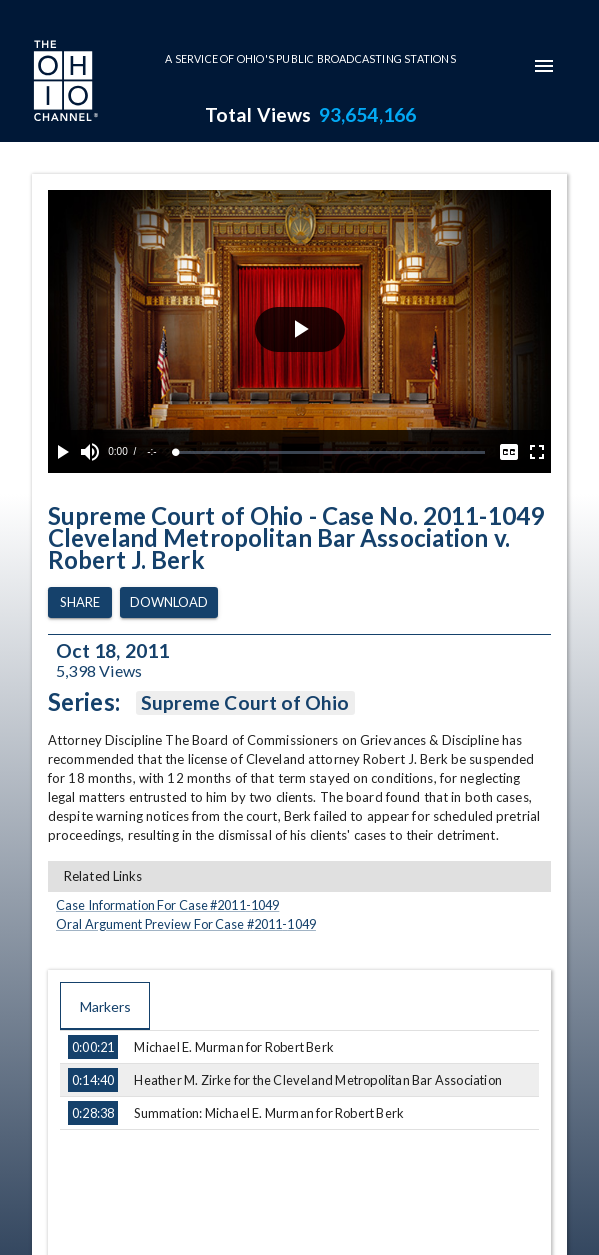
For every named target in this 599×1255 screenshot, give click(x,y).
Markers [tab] (105, 1006)
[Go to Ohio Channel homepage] (64, 83)
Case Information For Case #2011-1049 (167, 905)
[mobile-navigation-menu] (544, 66)
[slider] (330, 452)
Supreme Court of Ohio (245, 703)
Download (169, 602)
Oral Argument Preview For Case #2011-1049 (186, 924)
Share (80, 602)
